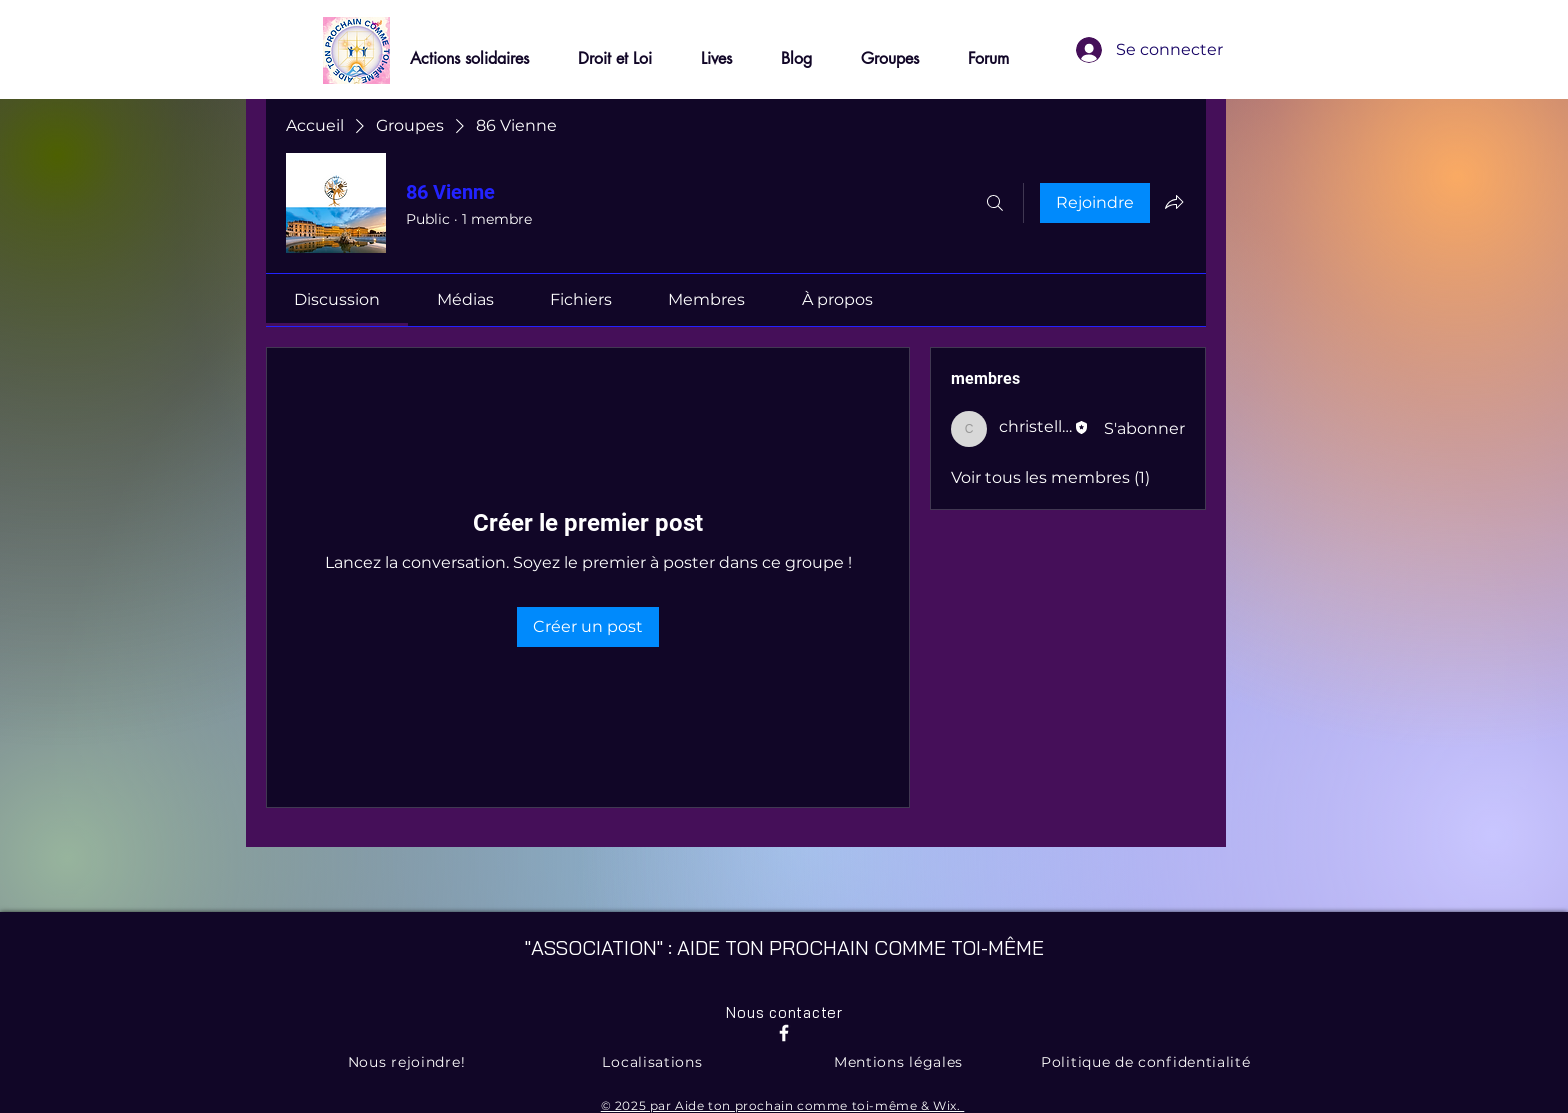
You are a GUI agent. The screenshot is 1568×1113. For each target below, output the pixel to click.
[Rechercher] (995, 203)
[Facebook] (784, 1033)
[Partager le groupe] (1174, 202)
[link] (337, 299)
